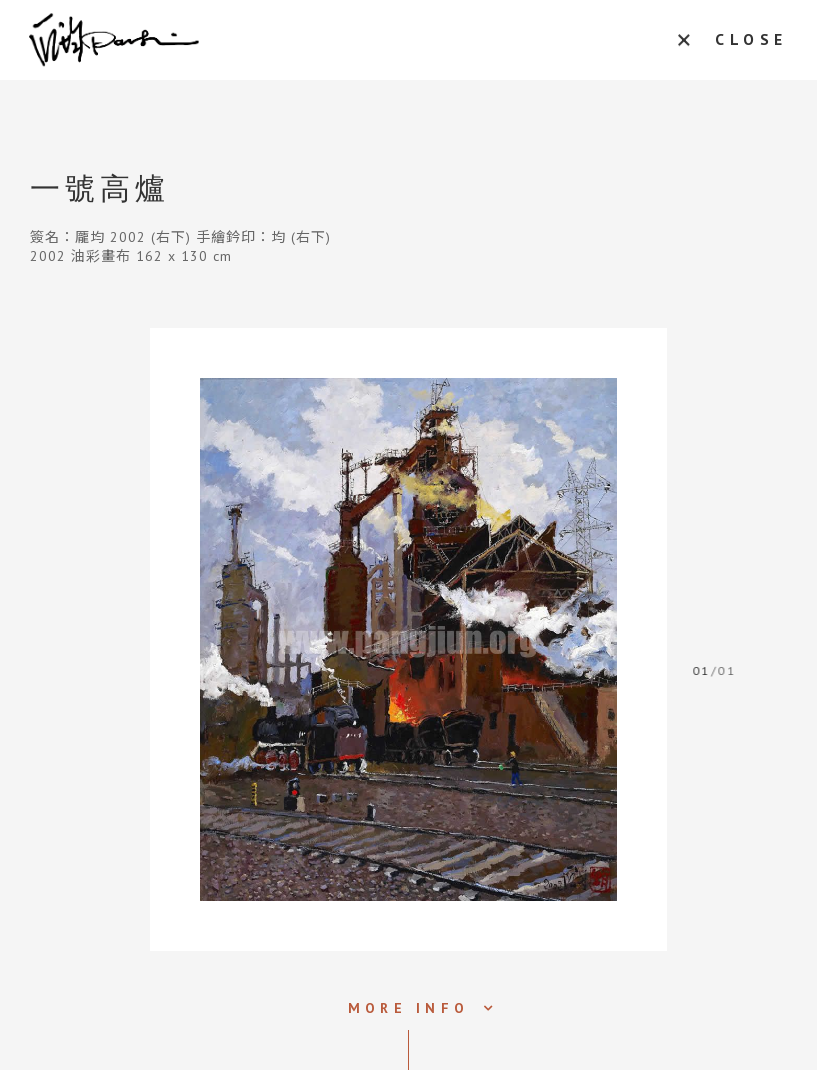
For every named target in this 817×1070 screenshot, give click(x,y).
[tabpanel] (408, 639)
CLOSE (747, 40)
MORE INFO (408, 1008)
